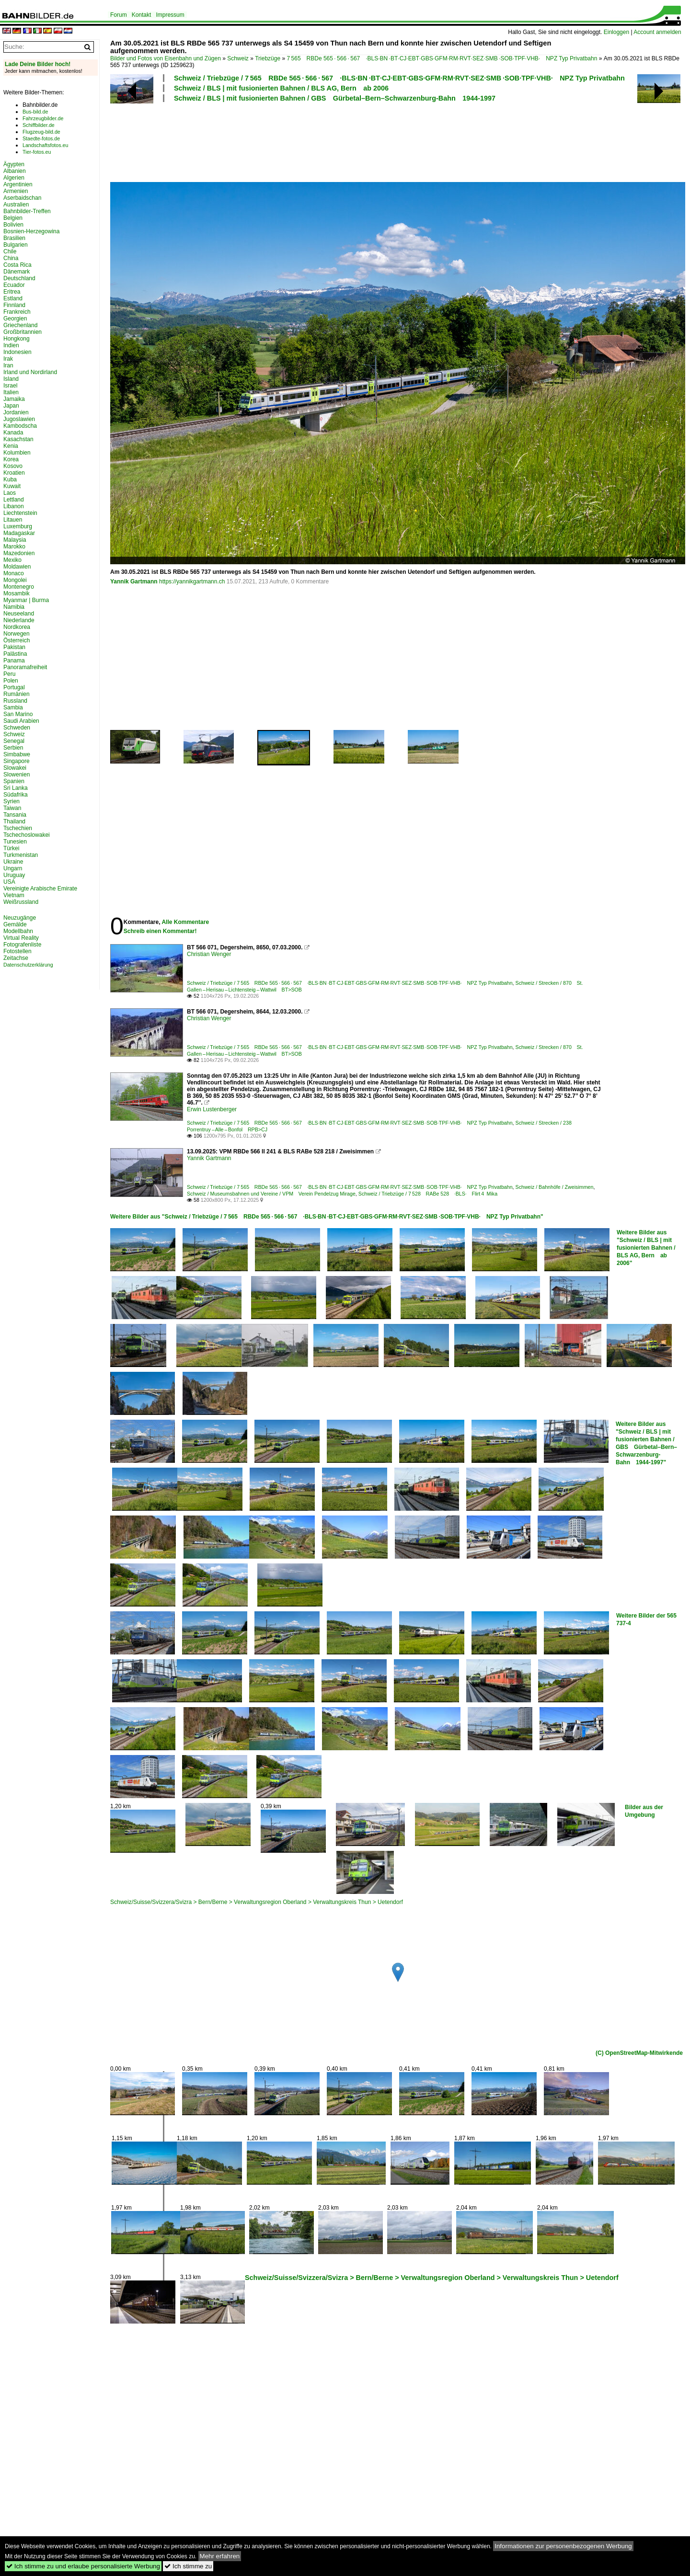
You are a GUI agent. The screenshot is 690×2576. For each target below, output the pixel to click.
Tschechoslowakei (26, 835)
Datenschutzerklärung (28, 965)
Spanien (13, 781)
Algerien (13, 177)
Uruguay (14, 875)
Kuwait (12, 486)
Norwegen (16, 633)
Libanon (13, 506)
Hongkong (16, 338)
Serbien (13, 747)
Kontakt (141, 14)
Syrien (11, 801)
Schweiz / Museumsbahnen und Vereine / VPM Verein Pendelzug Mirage (271, 1194)
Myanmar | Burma (26, 600)
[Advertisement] (355, 140)
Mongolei (15, 580)
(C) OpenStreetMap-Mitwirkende (639, 2053)
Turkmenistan (20, 855)
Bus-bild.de (35, 111)
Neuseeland (18, 613)
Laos (9, 493)
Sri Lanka (15, 788)
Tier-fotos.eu (37, 152)
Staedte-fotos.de (41, 138)
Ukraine (13, 861)
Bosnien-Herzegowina (31, 231)
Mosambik (16, 593)
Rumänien (16, 694)
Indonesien (17, 352)
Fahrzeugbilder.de (43, 118)
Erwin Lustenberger (212, 1109)
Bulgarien (15, 244)
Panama (14, 660)
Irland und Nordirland (30, 372)
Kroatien (14, 472)
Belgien (13, 218)
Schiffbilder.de (39, 125)
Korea (11, 459)
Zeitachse (15, 958)
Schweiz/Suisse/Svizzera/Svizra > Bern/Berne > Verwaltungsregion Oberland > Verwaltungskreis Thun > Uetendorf (256, 1902)
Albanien (14, 171)
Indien (11, 345)
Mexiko (12, 560)
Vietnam (13, 895)
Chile (9, 251)
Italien (11, 392)
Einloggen (616, 32)
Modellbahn (18, 931)
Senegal (13, 741)
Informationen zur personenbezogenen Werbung (563, 2546)
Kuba (10, 479)
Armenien (15, 191)
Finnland (14, 305)
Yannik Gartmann (134, 581)
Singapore (16, 761)
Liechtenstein (20, 513)
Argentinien (18, 184)
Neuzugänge (19, 917)
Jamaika (14, 399)
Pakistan (14, 647)
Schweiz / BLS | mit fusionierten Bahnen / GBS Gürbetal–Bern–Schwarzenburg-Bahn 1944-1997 (334, 98)
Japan (11, 405)
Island (11, 379)
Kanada (13, 432)
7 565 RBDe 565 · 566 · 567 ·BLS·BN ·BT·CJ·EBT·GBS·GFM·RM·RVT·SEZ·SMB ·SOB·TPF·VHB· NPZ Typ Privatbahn (442, 58)
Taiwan (12, 808)
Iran (8, 365)
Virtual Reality (21, 938)
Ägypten (13, 164)
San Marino (18, 714)
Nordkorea (16, 627)
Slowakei (14, 767)
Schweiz (238, 58)
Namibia (13, 607)
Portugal (14, 687)
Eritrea (11, 291)
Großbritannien (22, 332)
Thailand (14, 821)
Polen (10, 680)
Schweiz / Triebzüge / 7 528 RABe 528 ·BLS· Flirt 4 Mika (427, 1194)
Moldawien (17, 566)
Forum (118, 14)
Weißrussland (20, 902)
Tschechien (17, 828)
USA (9, 881)
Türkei (11, 848)
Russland (15, 700)
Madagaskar (19, 533)
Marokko (14, 546)
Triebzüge (267, 58)
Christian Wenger (209, 954)
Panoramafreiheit (25, 667)
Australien (16, 204)
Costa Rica (17, 265)
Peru (9, 674)
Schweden (16, 727)
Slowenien (16, 774)
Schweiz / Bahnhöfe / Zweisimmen (555, 1187)
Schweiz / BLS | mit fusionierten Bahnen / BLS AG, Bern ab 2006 (281, 88)
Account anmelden (657, 32)
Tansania (14, 814)
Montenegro (18, 586)
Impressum (170, 14)
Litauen (12, 519)
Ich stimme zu (188, 2566)
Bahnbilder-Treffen (27, 211)
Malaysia (14, 539)
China (10, 258)
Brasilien (14, 238)
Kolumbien (17, 452)
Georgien (15, 318)
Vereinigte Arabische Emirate (40, 888)
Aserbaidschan (22, 197)
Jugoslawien (19, 419)
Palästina (15, 653)
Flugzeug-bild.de (41, 132)
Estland (13, 298)
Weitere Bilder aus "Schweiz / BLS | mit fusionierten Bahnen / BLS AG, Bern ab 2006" (646, 1247)
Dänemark (16, 271)
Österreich (16, 640)
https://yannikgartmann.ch (192, 581)
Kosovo (13, 466)
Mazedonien (18, 553)
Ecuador (14, 285)
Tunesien (15, 841)
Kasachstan (18, 439)
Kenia (10, 446)
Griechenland (20, 325)
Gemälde (15, 924)
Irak (8, 358)
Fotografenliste (22, 944)
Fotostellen (17, 951)
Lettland (13, 499)
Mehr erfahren (220, 2556)
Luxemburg (17, 526)
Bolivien (13, 224)
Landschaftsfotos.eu (45, 145)
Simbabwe (16, 754)
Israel (10, 385)
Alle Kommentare (185, 922)
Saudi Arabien (21, 721)
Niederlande (18, 620)
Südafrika (15, 794)
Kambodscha (20, 425)
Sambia (13, 707)
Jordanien (16, 412)
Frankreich (17, 311)
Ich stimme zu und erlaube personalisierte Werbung (83, 2566)
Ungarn (12, 868)
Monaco (13, 573)
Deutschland (19, 278)
